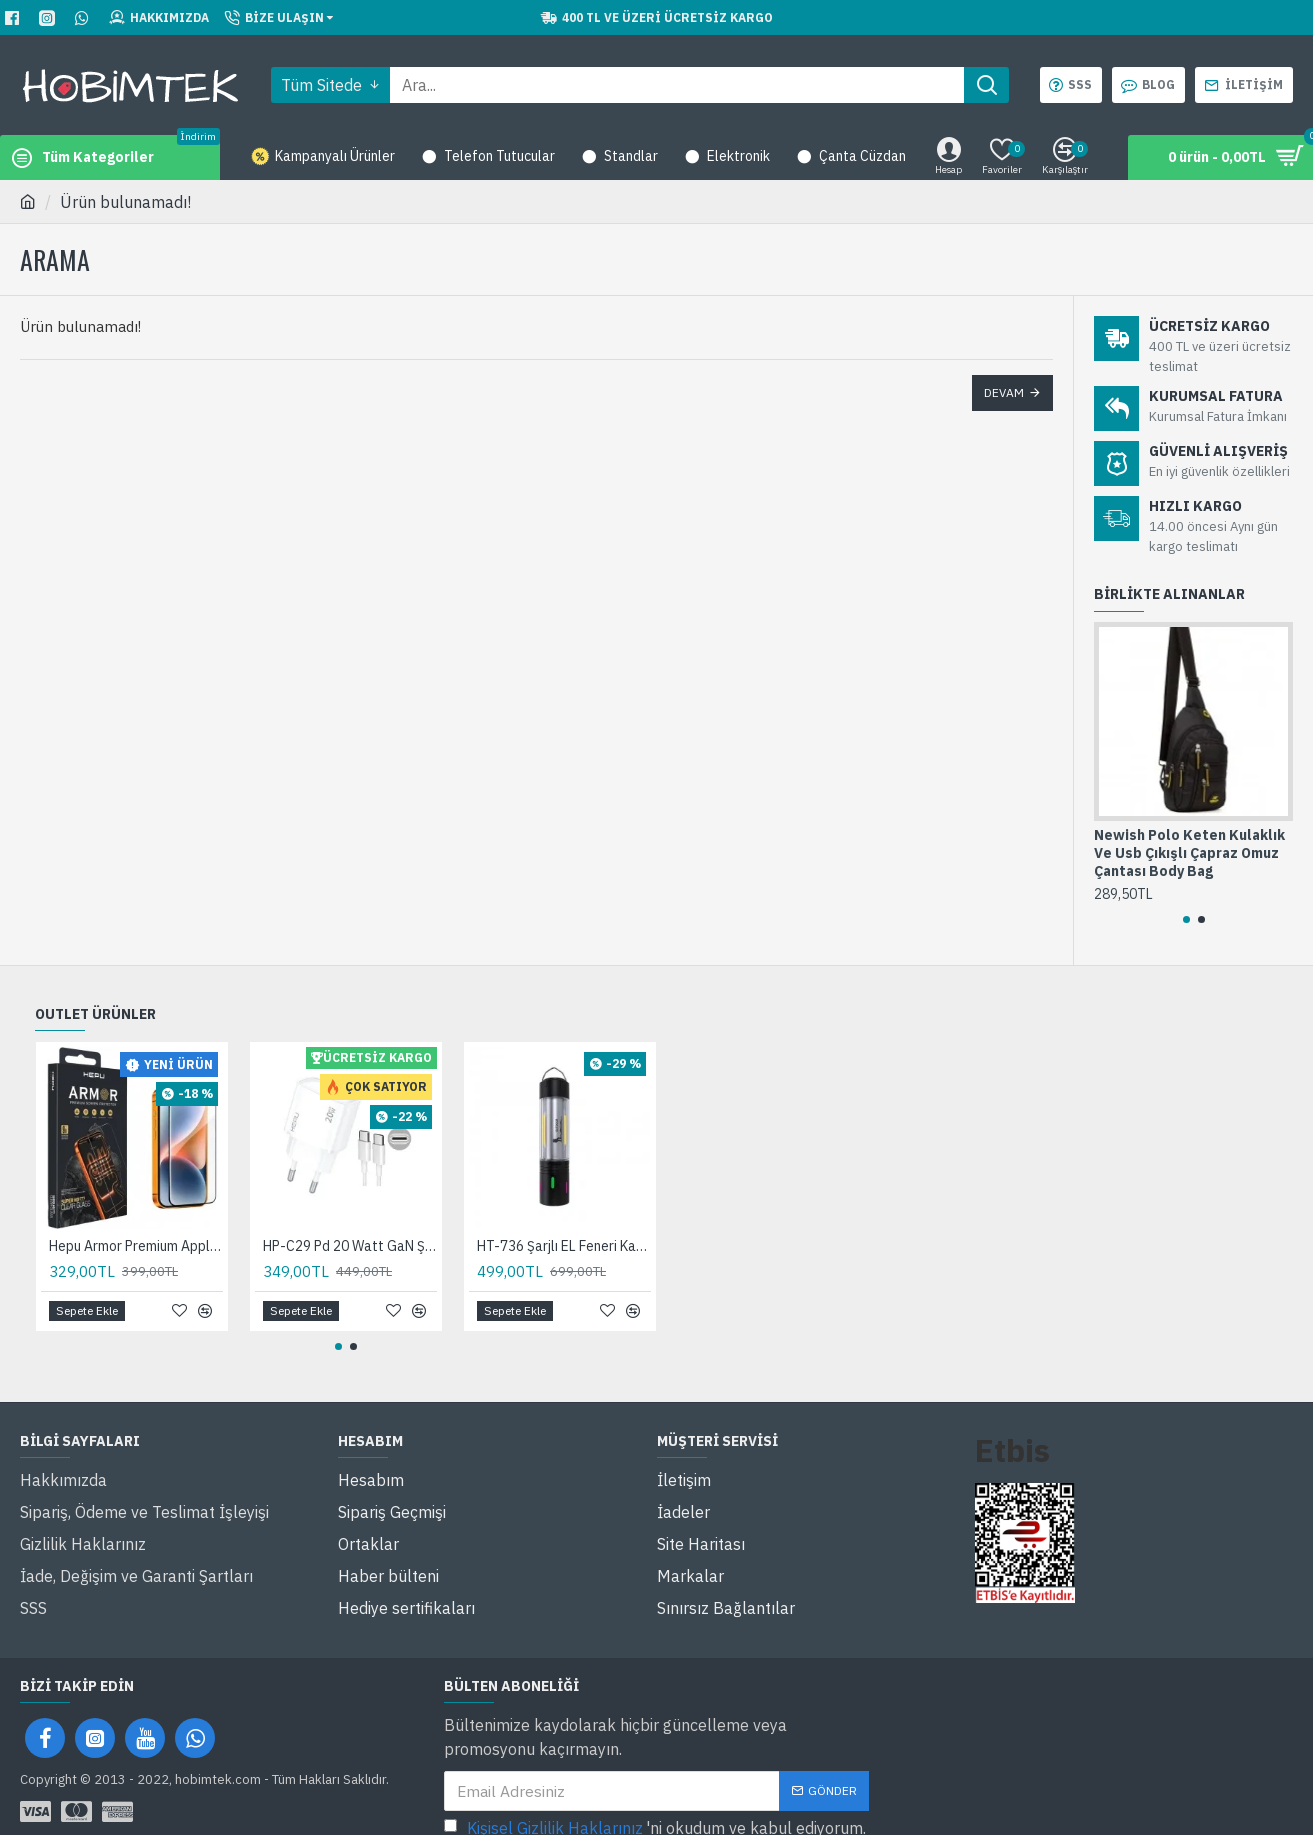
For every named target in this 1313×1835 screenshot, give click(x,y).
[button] (1186, 919)
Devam (1004, 392)
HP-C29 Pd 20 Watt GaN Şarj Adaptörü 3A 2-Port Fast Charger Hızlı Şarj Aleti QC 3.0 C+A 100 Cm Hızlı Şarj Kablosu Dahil (350, 1246)
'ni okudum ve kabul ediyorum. (655, 1803)
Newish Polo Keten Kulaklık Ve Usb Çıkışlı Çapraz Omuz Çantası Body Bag (1189, 853)
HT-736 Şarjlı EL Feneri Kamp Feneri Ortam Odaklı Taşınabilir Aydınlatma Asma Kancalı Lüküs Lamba (564, 1246)
